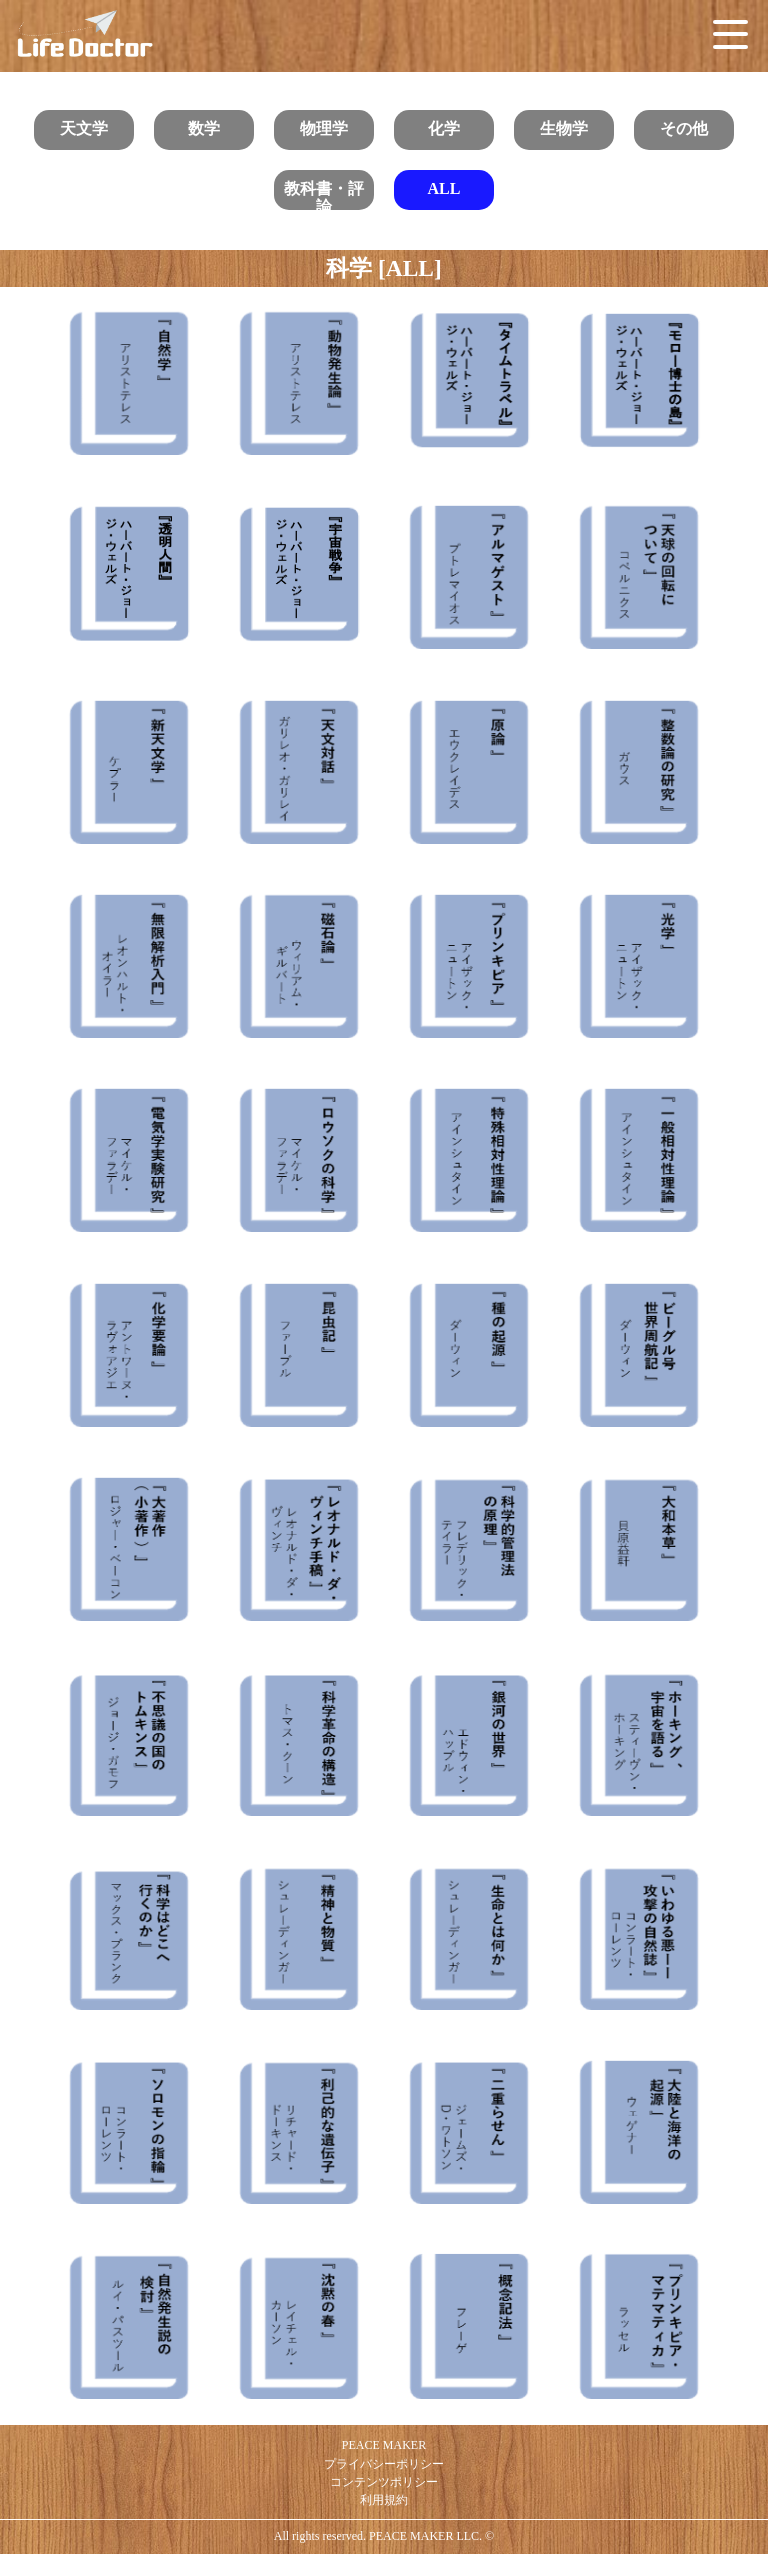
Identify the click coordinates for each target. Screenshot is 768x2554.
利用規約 (384, 2500)
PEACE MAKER (384, 2445)
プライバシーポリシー (384, 2464)
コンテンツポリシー (384, 2482)
